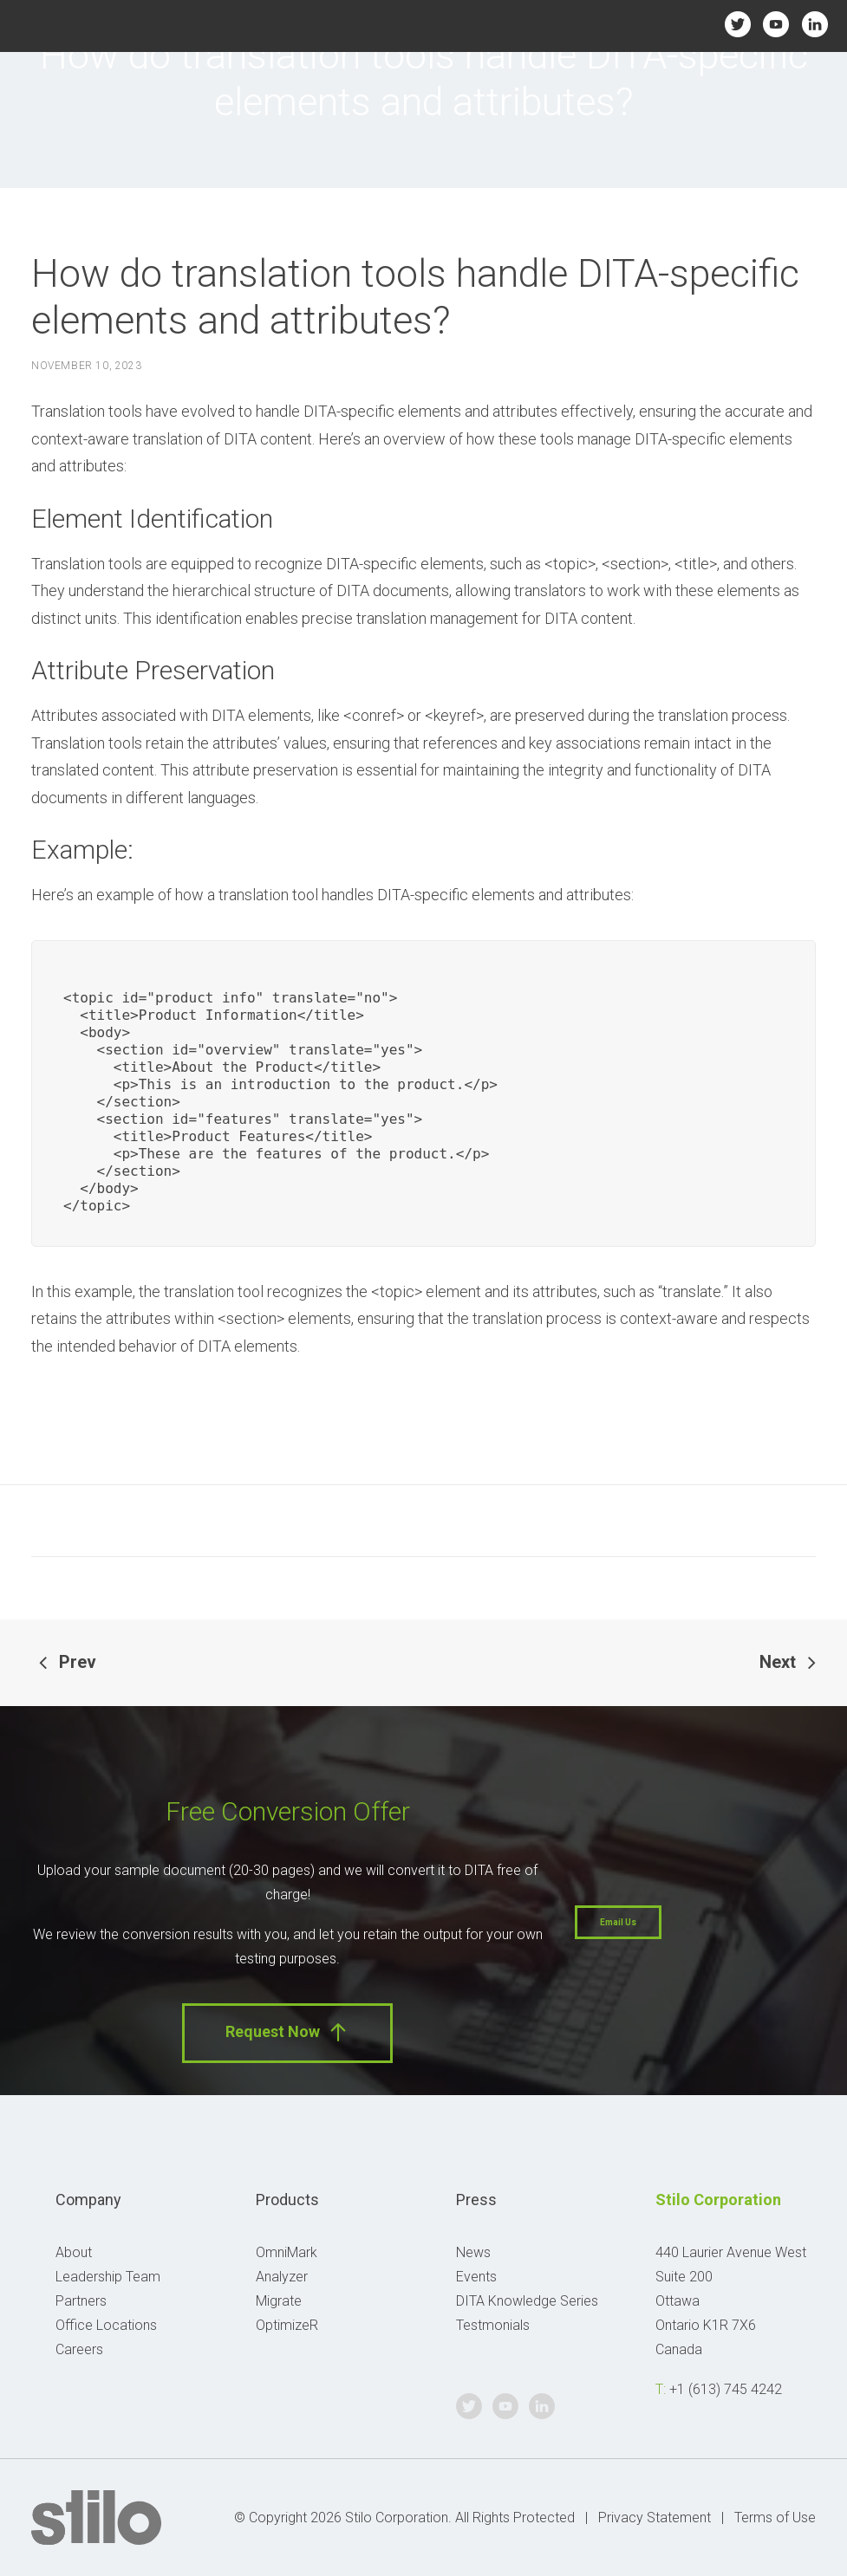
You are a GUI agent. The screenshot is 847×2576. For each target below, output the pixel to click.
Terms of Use (775, 2517)
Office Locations (106, 2325)
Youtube (776, 24)
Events (476, 2276)
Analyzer (282, 2276)
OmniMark (286, 2252)
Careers (79, 2349)
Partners (81, 2301)
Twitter (737, 24)
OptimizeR (287, 2325)
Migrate (279, 2301)
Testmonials (493, 2325)
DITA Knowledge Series (527, 2301)
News (473, 2252)
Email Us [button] (618, 1922)
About (73, 2252)
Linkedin (814, 24)
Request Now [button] (287, 2032)
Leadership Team (107, 2276)
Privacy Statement (654, 2517)
